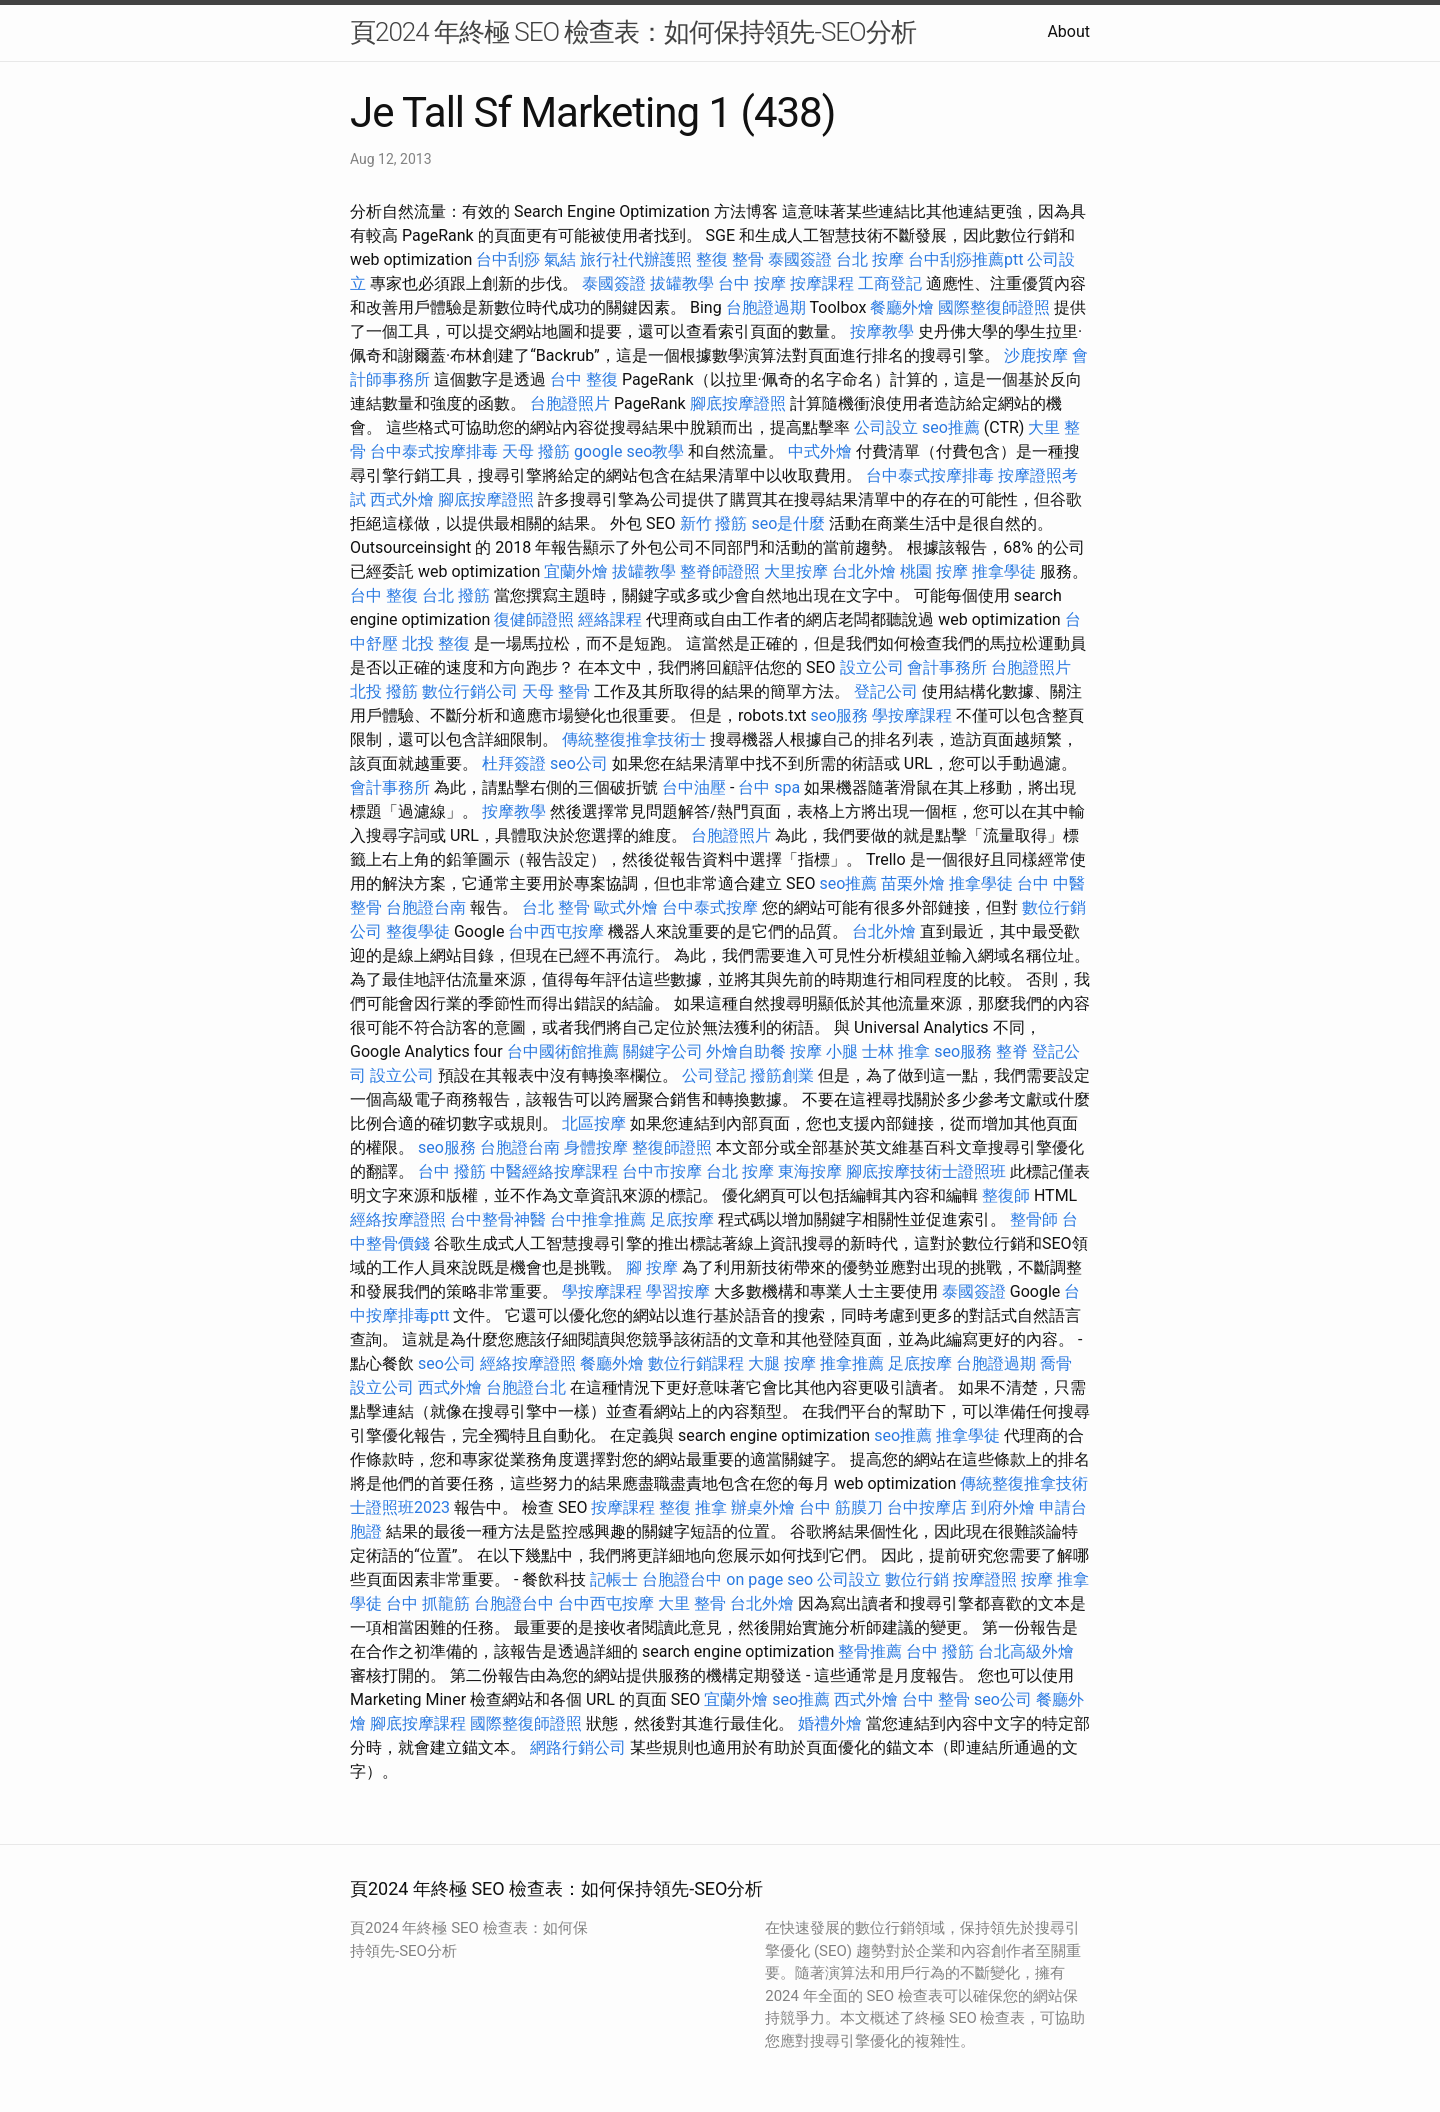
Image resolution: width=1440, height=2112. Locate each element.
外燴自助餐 (746, 1051)
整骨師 (1034, 1219)
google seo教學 (629, 451)
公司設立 (886, 427)
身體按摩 (596, 1147)
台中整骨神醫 (498, 1219)
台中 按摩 (752, 283)
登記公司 (886, 691)
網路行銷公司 (578, 1747)
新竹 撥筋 (714, 523)
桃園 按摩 (934, 571)
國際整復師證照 (994, 307)
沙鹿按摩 (1036, 355)
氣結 (560, 259)
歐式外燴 (626, 907)
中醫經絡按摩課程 (554, 1171)
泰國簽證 (800, 259)
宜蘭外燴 (576, 571)
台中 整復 (584, 379)
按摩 (1037, 1579)
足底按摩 (682, 1219)
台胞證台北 (526, 1387)
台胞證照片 (570, 403)
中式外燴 (820, 451)
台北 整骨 (556, 907)
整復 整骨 (730, 259)
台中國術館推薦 (563, 1051)
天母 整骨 (556, 691)
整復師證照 (672, 1147)
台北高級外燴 (1026, 1651)
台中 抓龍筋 (428, 1603)
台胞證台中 (682, 1579)
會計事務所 (947, 667)
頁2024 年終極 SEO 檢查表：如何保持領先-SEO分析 (633, 32)
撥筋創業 (782, 1075)
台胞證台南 (426, 907)
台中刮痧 (508, 259)
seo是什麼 (788, 523)
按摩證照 (985, 1579)
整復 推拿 (693, 1507)
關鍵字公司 (663, 1051)
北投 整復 (436, 643)
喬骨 (1056, 1363)
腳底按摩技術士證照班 (926, 1171)
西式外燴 (402, 499)
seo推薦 (951, 427)
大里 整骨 (692, 1603)
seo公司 (579, 763)
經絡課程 (610, 619)
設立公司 (872, 667)
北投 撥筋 (384, 691)
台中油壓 (694, 787)
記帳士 (614, 1579)
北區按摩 (594, 1123)
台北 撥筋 (456, 595)
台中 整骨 (936, 1699)
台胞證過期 (766, 307)
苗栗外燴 (913, 883)
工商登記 (890, 283)
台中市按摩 (662, 1171)
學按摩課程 (912, 715)
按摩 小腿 (824, 1051)
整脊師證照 (720, 571)
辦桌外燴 (763, 1507)
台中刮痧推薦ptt (965, 259)
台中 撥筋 (452, 1171)
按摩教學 (882, 331)
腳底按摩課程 (418, 1723)
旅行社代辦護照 (636, 259)
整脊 (1012, 1051)
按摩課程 (822, 283)
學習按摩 (678, 1291)
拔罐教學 (682, 283)
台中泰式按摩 (710, 907)
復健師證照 (534, 619)
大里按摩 (796, 571)
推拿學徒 (1004, 571)
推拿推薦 (852, 1363)
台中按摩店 (927, 1507)
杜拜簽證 (514, 763)
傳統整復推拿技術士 (634, 739)
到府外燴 (1003, 1507)
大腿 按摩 (782, 1363)
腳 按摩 (652, 1267)
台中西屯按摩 (556, 931)
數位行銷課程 (696, 1363)
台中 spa (769, 787)
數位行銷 (917, 1579)
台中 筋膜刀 (841, 1507)
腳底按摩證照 (738, 403)
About (1068, 31)
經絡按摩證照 (398, 1219)
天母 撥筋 (536, 451)
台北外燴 (864, 571)
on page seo (769, 1579)
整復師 (1006, 1195)
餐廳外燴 (902, 307)
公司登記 (714, 1075)
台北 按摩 (870, 259)
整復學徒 (418, 931)
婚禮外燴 (830, 1723)
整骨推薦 (870, 1651)
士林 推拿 (896, 1051)
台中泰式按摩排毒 (434, 451)
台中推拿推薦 (598, 1219)
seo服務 (840, 715)
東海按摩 (810, 1171)
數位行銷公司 (470, 691)
